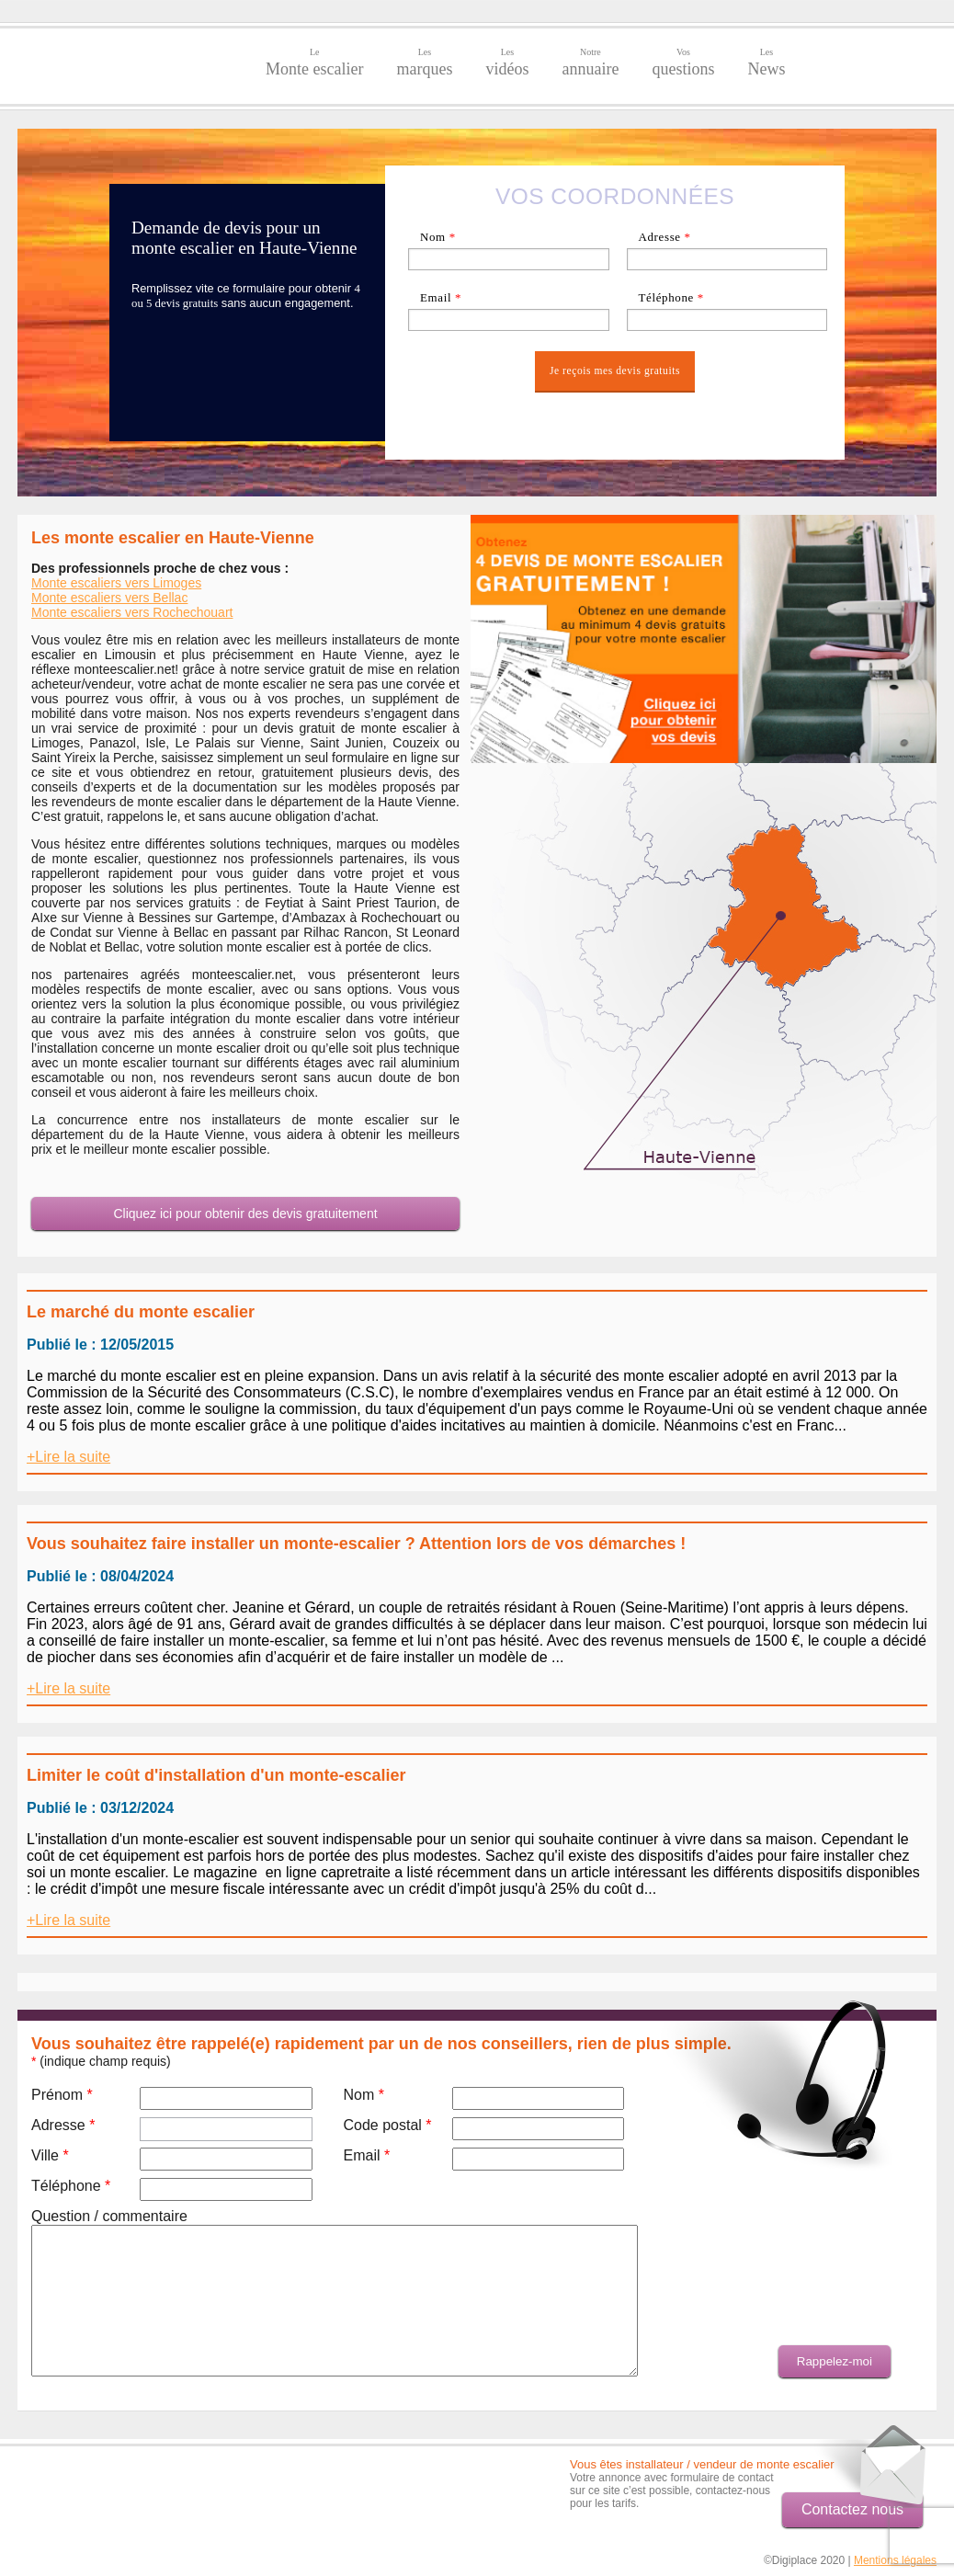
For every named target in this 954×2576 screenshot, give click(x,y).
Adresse (664, 237)
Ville (50, 2155)
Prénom (62, 2095)
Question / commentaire (109, 2216)
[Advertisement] (125, 2485)
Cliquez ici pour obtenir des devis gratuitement (245, 1213)
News (766, 62)
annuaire (590, 62)
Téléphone (671, 297)
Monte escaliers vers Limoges (116, 583)
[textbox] (727, 259)
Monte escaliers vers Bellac (109, 597)
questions (683, 62)
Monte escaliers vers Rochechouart (132, 612)
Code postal (387, 2125)
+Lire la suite (68, 1457)
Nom (438, 237)
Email (440, 297)
